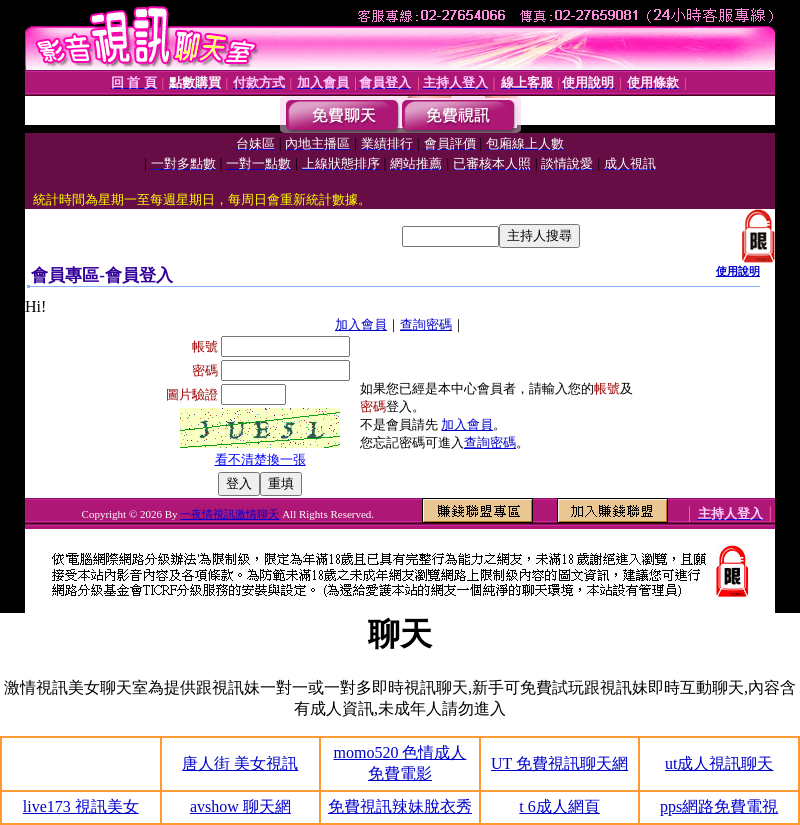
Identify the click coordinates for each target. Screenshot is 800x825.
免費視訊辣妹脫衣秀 (400, 806)
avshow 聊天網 (240, 806)
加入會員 (361, 324)
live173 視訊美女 (81, 806)
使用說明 (738, 271)
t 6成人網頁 (559, 806)
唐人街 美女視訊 (240, 763)
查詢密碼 (426, 324)
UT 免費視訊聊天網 (559, 763)
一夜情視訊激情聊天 (229, 514)
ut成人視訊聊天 (719, 763)
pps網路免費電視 (719, 806)
